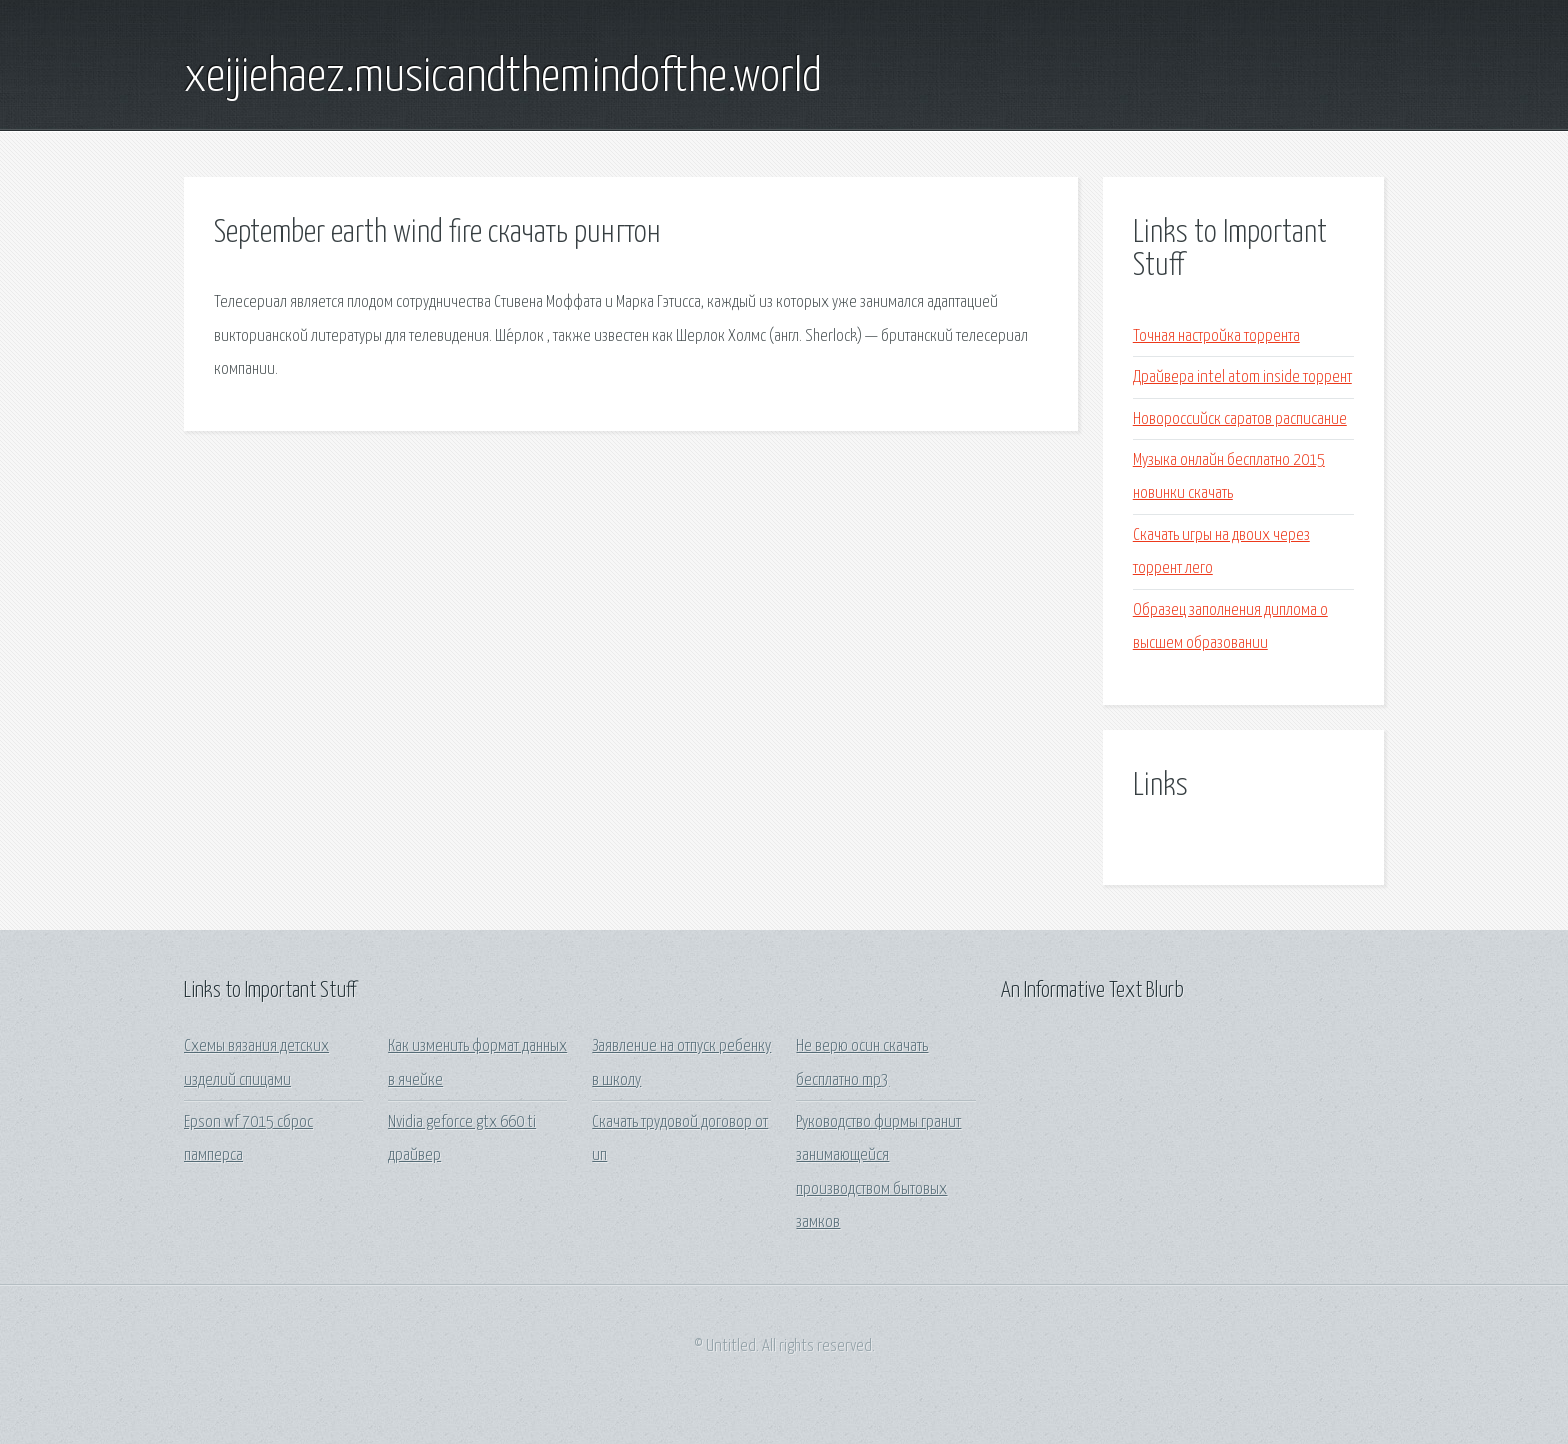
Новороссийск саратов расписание (1240, 419)
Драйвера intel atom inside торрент (1242, 377)
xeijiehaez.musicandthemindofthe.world (503, 78)
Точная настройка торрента (1216, 336)
